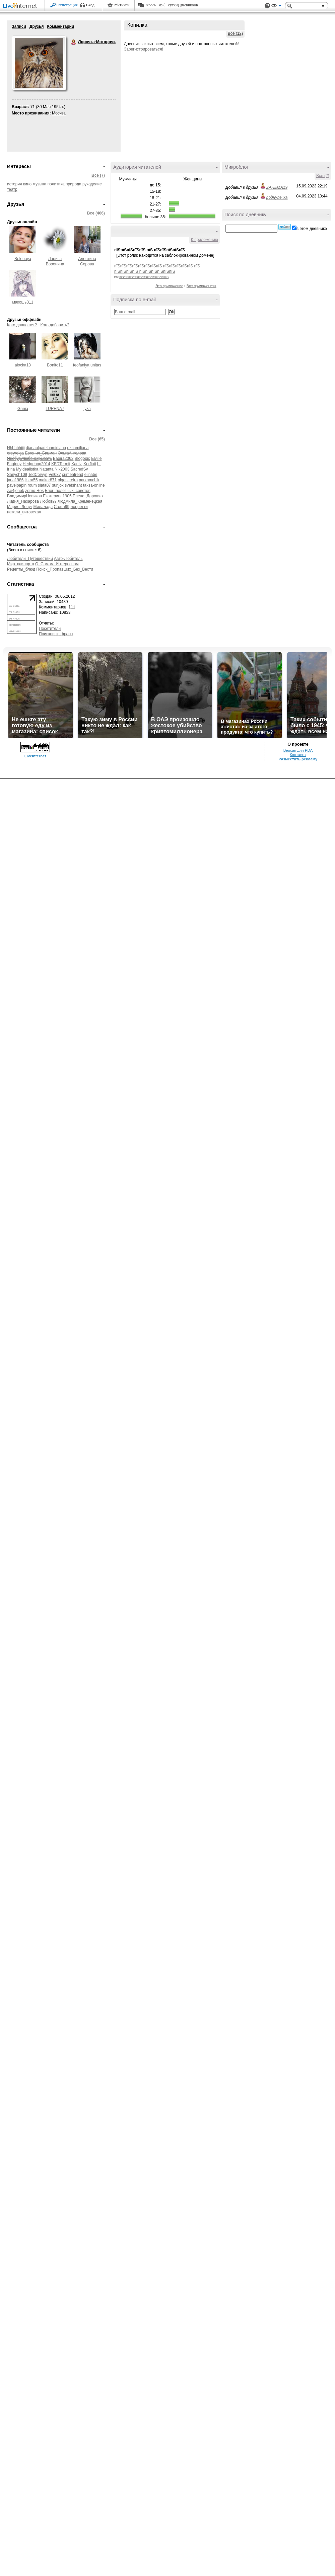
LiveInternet (21, 6)
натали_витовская (24, 512)
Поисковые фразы (56, 634)
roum (32, 485)
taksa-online (94, 485)
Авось (150, 5)
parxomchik (89, 480)
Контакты (298, 755)
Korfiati (89, 464)
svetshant (73, 485)
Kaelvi (76, 464)
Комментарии (60, 26)
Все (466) (96, 213)
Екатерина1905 (57, 496)
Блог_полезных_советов (67, 490)
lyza (86, 408)
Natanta (47, 469)
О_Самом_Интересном (57, 564)
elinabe (90, 474)
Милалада (43, 506)
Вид (276, 6)
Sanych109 (17, 474)
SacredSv (79, 469)
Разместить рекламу (298, 759)
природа (73, 184)
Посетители (50, 628)
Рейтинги (122, 5)
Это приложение (169, 286)
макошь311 (23, 302)
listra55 (31, 480)
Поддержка (267, 6)
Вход (90, 5)
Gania (22, 408)
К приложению (204, 239)
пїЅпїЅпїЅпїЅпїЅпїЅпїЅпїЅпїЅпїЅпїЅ (144, 277)
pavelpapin (16, 485)
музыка (40, 184)
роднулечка (277, 197)
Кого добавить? (55, 325)
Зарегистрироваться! (143, 49)
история (14, 184)
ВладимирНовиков (24, 496)
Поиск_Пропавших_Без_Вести (64, 569)
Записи (19, 26)
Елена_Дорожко (88, 496)
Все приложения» (201, 286)
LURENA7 (55, 408)
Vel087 (55, 474)
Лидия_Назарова (23, 501)
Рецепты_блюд (21, 569)
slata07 (44, 485)
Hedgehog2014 (36, 464)
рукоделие (92, 184)
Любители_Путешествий (30, 558)
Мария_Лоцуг (19, 506)
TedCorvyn (37, 474)
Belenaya (22, 258)
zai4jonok (15, 490)
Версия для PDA (298, 750)
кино (27, 184)
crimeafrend (72, 474)
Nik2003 (62, 469)
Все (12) (235, 33)
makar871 (48, 480)
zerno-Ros (34, 490)
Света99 (62, 506)
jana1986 (15, 480)
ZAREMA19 (276, 187)
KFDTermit (60, 464)
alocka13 (23, 365)
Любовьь (48, 501)
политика (56, 184)
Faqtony (14, 464)
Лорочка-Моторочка (73, 42)
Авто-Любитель (68, 558)
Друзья (36, 26)
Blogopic (82, 458)
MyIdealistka (27, 469)
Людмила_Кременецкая (80, 501)
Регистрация (67, 5)
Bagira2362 (63, 458)
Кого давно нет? (22, 325)
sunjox (58, 485)
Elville (96, 458)
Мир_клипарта (20, 564)
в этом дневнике (311, 228)
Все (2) (322, 175)
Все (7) (98, 175)
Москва (59, 113)
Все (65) (97, 439)
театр (12, 189)
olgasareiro (67, 480)
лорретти (79, 506)
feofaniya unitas (87, 365)
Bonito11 (55, 365)
